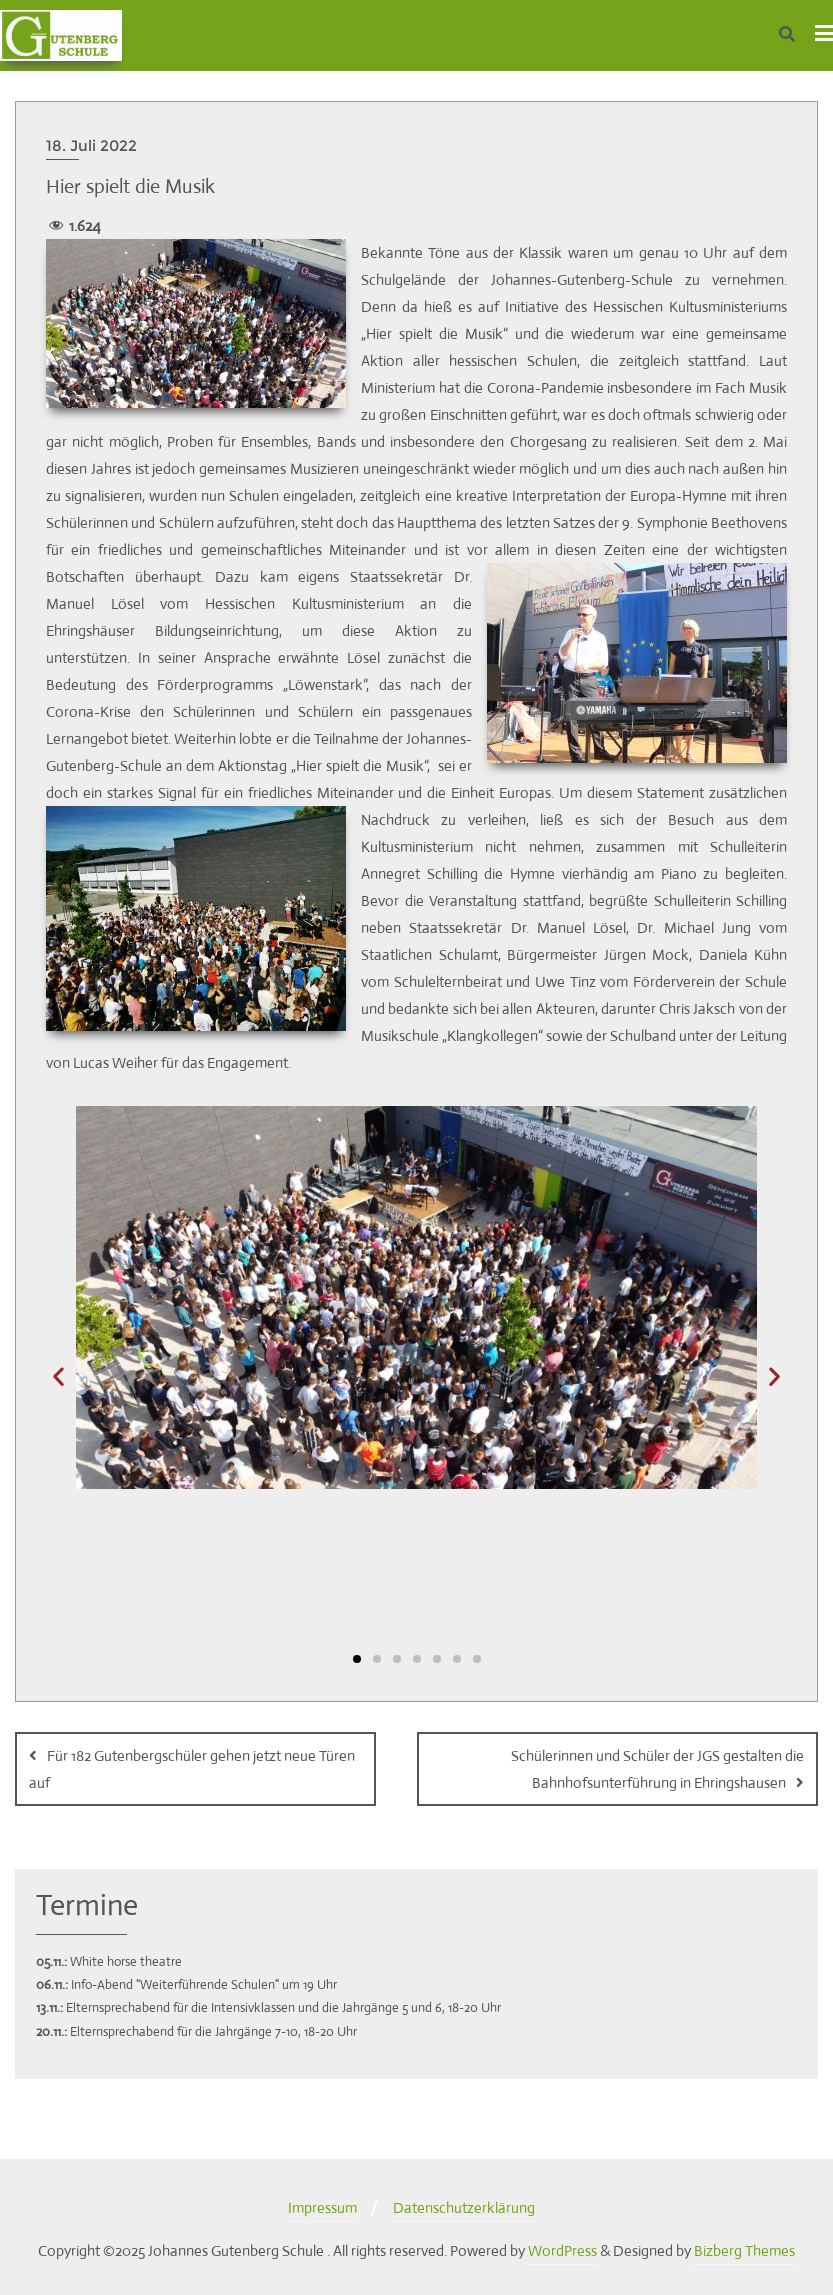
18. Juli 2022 (91, 145)
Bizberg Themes (744, 2250)
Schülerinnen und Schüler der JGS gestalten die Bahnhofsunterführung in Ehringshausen (657, 1769)
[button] (58, 1375)
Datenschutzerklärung (464, 2207)
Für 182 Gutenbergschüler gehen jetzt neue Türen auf (192, 1769)
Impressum (322, 2207)
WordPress (562, 2250)
